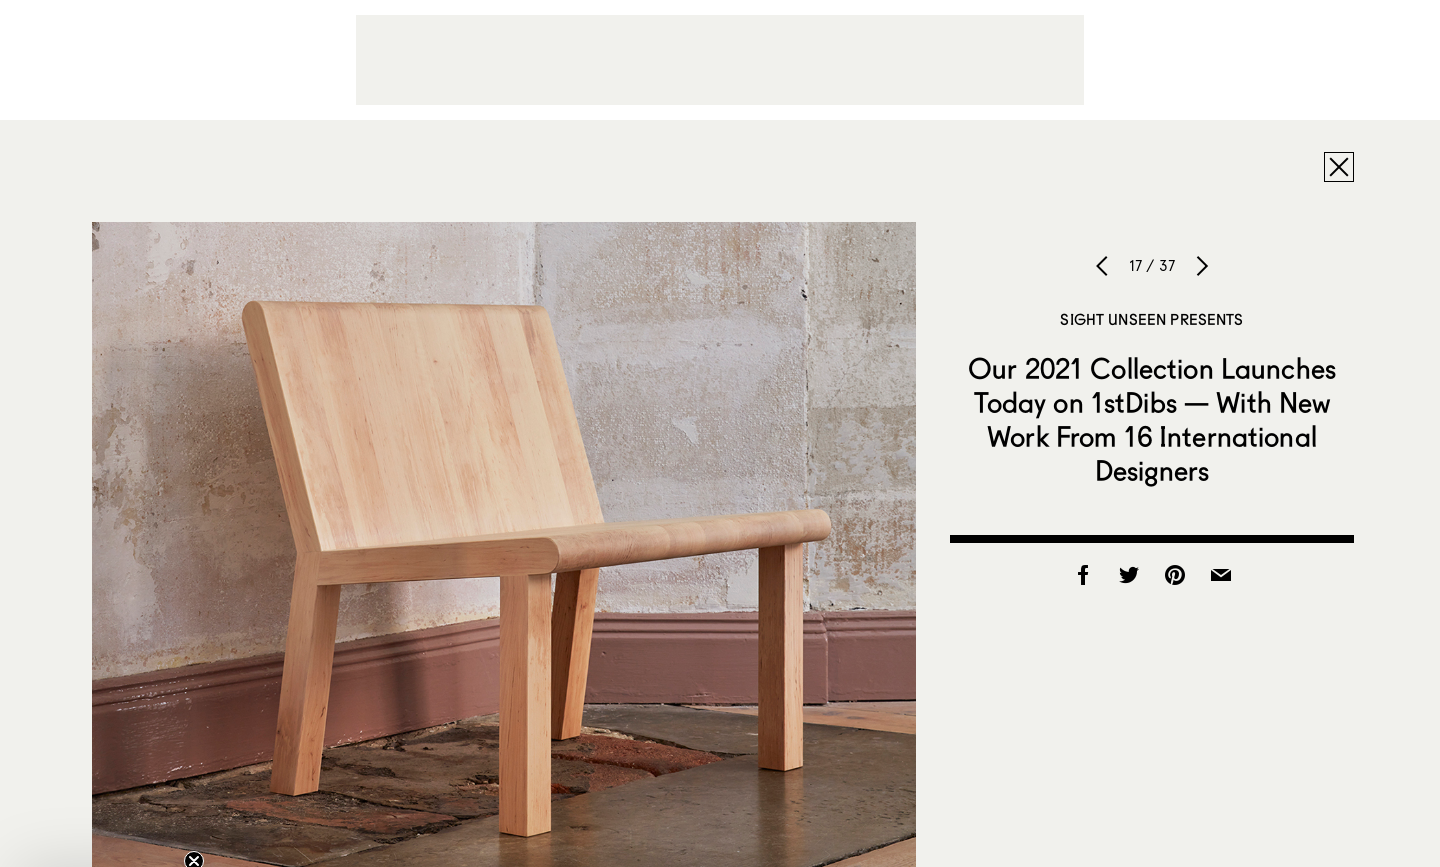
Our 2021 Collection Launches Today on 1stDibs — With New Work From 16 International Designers (1152, 419)
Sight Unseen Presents (1151, 319)
